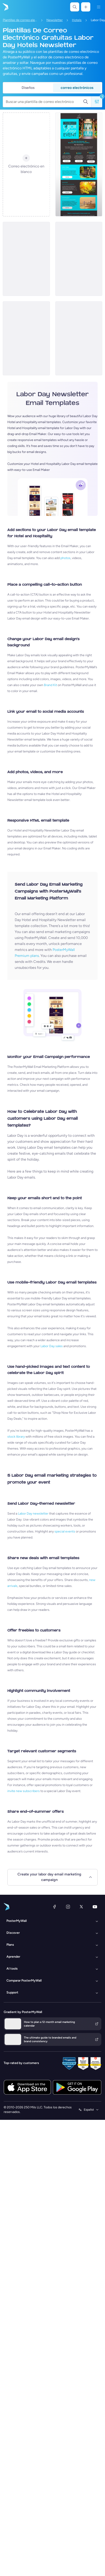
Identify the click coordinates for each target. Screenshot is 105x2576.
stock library (16, 1437)
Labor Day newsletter (33, 1514)
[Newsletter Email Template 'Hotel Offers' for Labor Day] (78, 164)
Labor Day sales (51, 1346)
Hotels (77, 20)
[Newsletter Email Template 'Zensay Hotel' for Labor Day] (78, 259)
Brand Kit (50, 685)
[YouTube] (94, 1906)
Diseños (28, 87)
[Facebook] (54, 1906)
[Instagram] (68, 1906)
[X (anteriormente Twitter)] (81, 1906)
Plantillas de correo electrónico (20, 20)
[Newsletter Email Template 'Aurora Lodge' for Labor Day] (78, 338)
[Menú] (98, 6)
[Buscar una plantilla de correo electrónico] (44, 102)
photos (65, 558)
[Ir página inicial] (5, 6)
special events (64, 1531)
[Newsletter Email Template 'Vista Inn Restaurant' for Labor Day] (26, 259)
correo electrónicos (77, 87)
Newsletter (54, 20)
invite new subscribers (23, 1791)
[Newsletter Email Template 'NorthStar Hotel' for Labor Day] (26, 338)
